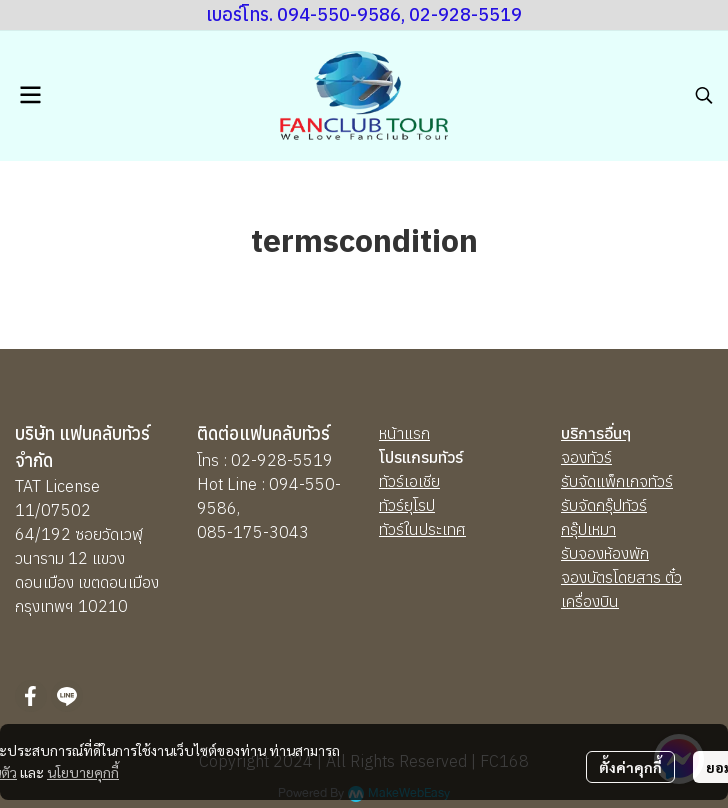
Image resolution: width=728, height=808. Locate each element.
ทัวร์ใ (394, 529)
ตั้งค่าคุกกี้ (630, 767)
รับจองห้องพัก (605, 553)
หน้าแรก (404, 433)
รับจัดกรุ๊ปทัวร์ (604, 505)
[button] (704, 95)
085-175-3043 (253, 532)
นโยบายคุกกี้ (83, 772)
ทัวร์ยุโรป (407, 505)
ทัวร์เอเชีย (409, 481)
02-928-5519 (282, 460)
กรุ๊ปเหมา (588, 529)
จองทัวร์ (586, 457)
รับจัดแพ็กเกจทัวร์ (617, 481)
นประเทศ (437, 529)
